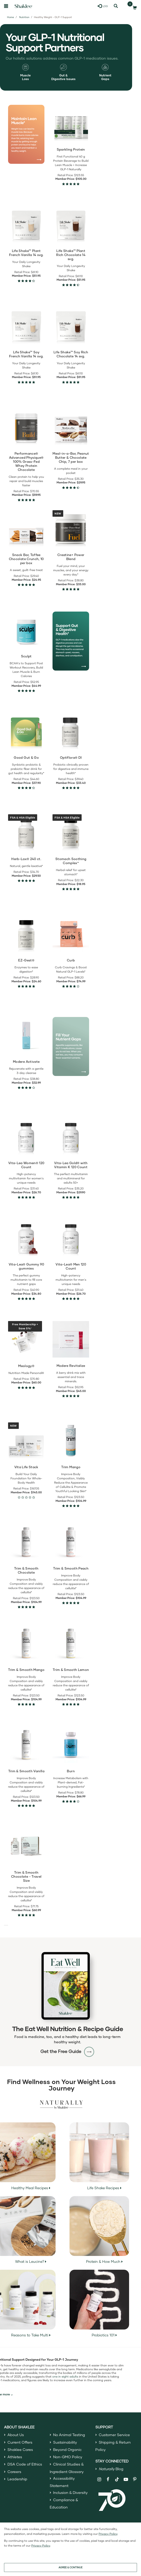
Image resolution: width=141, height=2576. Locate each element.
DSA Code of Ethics (24, 2464)
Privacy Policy (108, 2533)
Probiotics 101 (99, 2303)
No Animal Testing (69, 2434)
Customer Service (114, 2434)
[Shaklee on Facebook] (108, 2479)
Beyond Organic (67, 2449)
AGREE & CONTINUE (70, 2567)
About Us (15, 2434)
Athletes (14, 2457)
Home (10, 17)
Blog (111, 2469)
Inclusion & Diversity (70, 2492)
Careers (14, 2471)
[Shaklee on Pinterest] (135, 2479)
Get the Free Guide (67, 2051)
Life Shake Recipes (99, 2156)
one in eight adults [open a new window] (65, 2376)
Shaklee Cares (20, 2449)
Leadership (17, 2479)
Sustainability (65, 2442)
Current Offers (19, 2442)
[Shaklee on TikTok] (117, 2477)
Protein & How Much (99, 2230)
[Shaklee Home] (24, 6)
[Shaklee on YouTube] (126, 2479)
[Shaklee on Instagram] (99, 2479)
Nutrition (24, 17)
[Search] (116, 6)
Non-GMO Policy (67, 2457)
